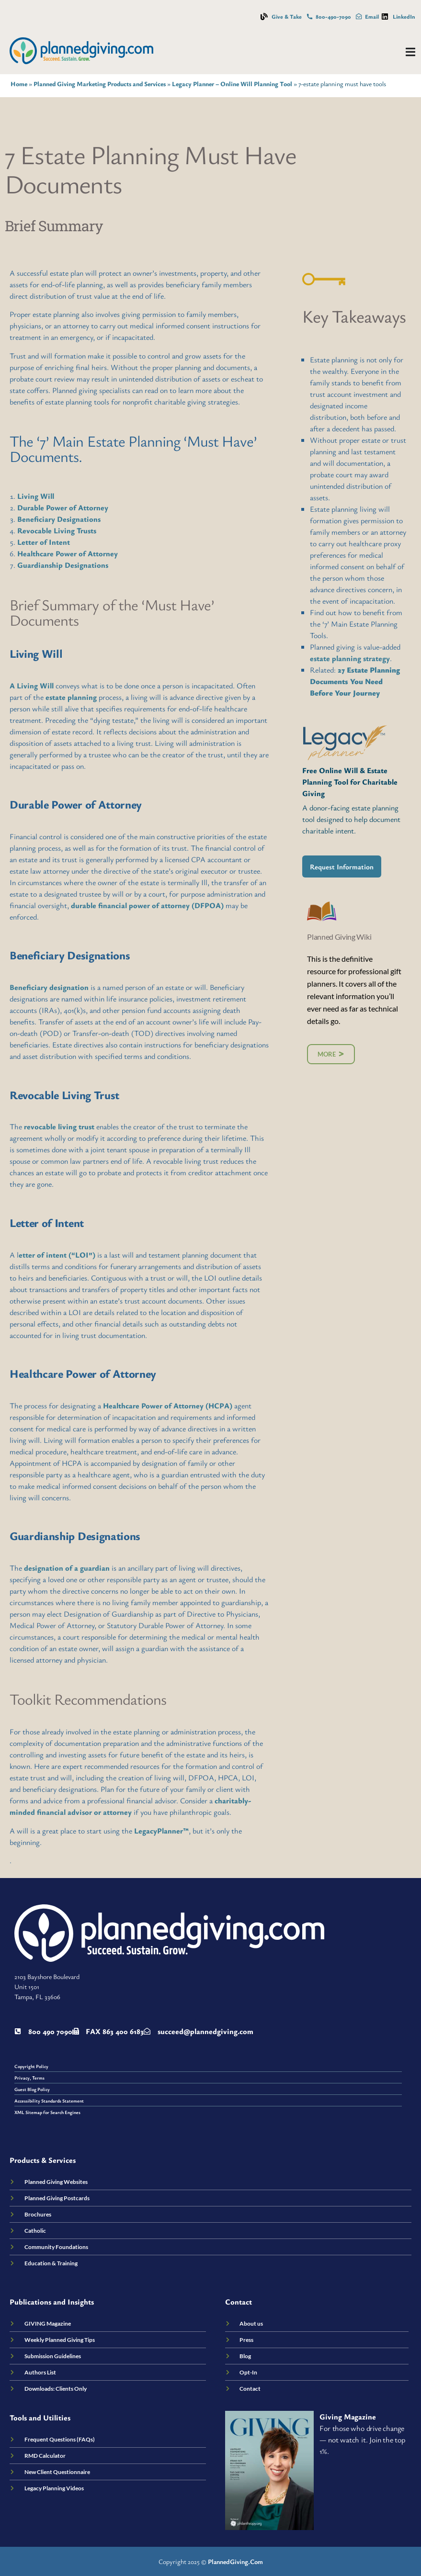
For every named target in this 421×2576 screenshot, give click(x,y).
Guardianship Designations (62, 565)
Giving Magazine (347, 2416)
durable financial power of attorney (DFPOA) (147, 905)
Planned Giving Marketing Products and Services (100, 83)
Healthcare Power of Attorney (67, 553)
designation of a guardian (67, 1568)
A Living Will (32, 685)
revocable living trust (59, 1126)
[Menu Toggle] (410, 51)
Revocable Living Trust (64, 1094)
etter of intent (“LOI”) (57, 1254)
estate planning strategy (350, 658)
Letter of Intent (43, 542)
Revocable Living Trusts (56, 530)
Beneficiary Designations (59, 519)
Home (19, 83)
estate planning (71, 697)
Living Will (35, 496)
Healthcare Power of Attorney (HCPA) (167, 1405)
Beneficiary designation (49, 987)
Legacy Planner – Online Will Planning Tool (232, 83)
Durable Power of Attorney (62, 507)
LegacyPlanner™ (161, 1830)
